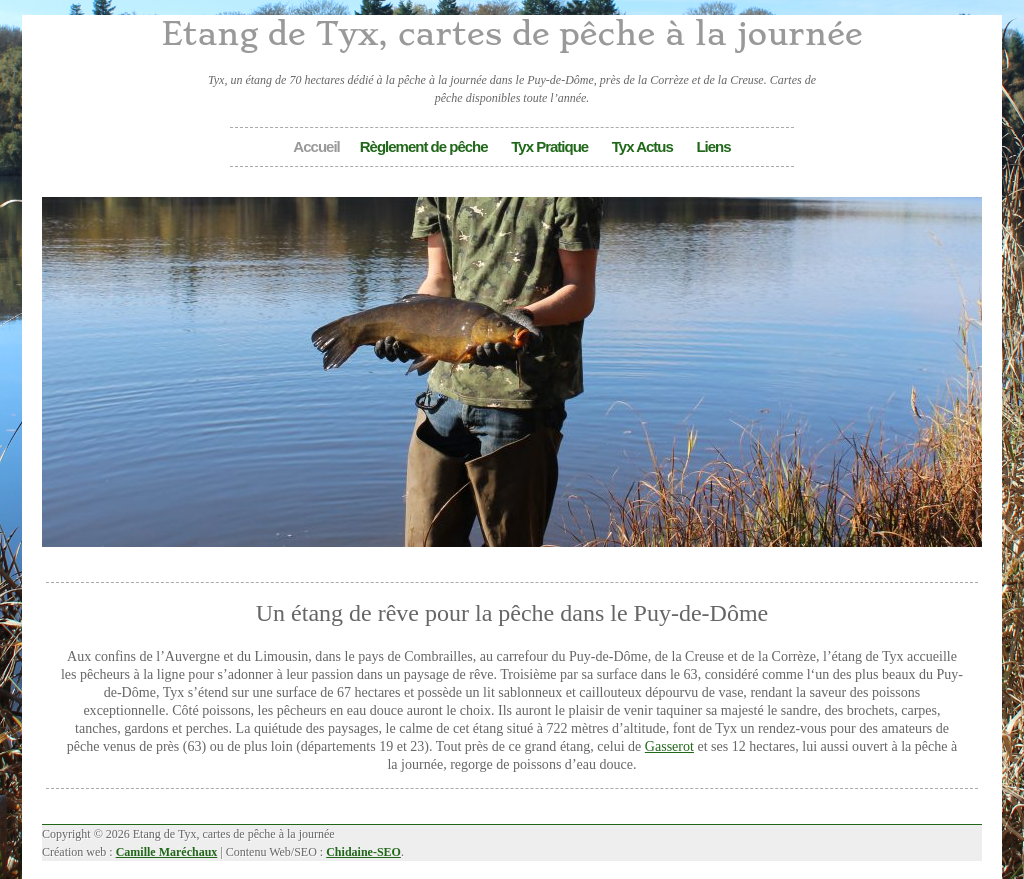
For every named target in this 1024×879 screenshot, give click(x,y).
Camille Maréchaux (167, 852)
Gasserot (669, 746)
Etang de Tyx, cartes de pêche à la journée (511, 34)
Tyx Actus (642, 146)
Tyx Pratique (549, 146)
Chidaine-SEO (363, 852)
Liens (713, 146)
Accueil (316, 146)
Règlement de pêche (424, 146)
